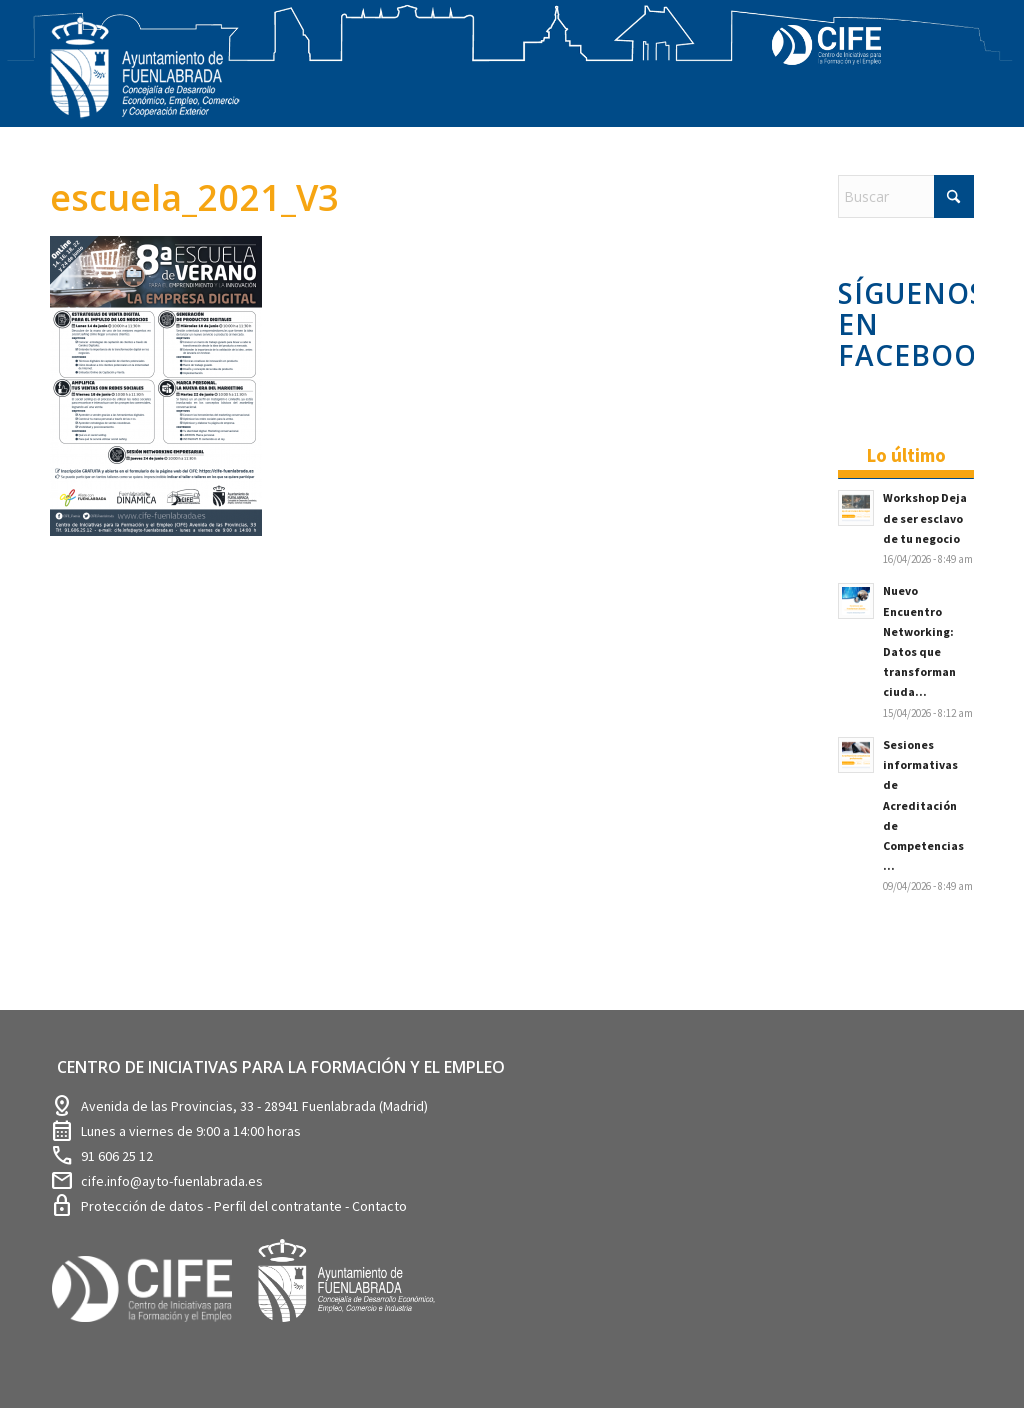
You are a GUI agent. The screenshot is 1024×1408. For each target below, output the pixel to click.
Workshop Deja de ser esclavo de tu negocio (925, 517)
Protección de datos (144, 1206)
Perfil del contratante (279, 1206)
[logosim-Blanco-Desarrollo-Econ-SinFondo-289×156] (145, 79)
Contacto (379, 1206)
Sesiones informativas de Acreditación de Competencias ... (923, 805)
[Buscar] (906, 196)
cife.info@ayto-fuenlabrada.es (172, 1181)
